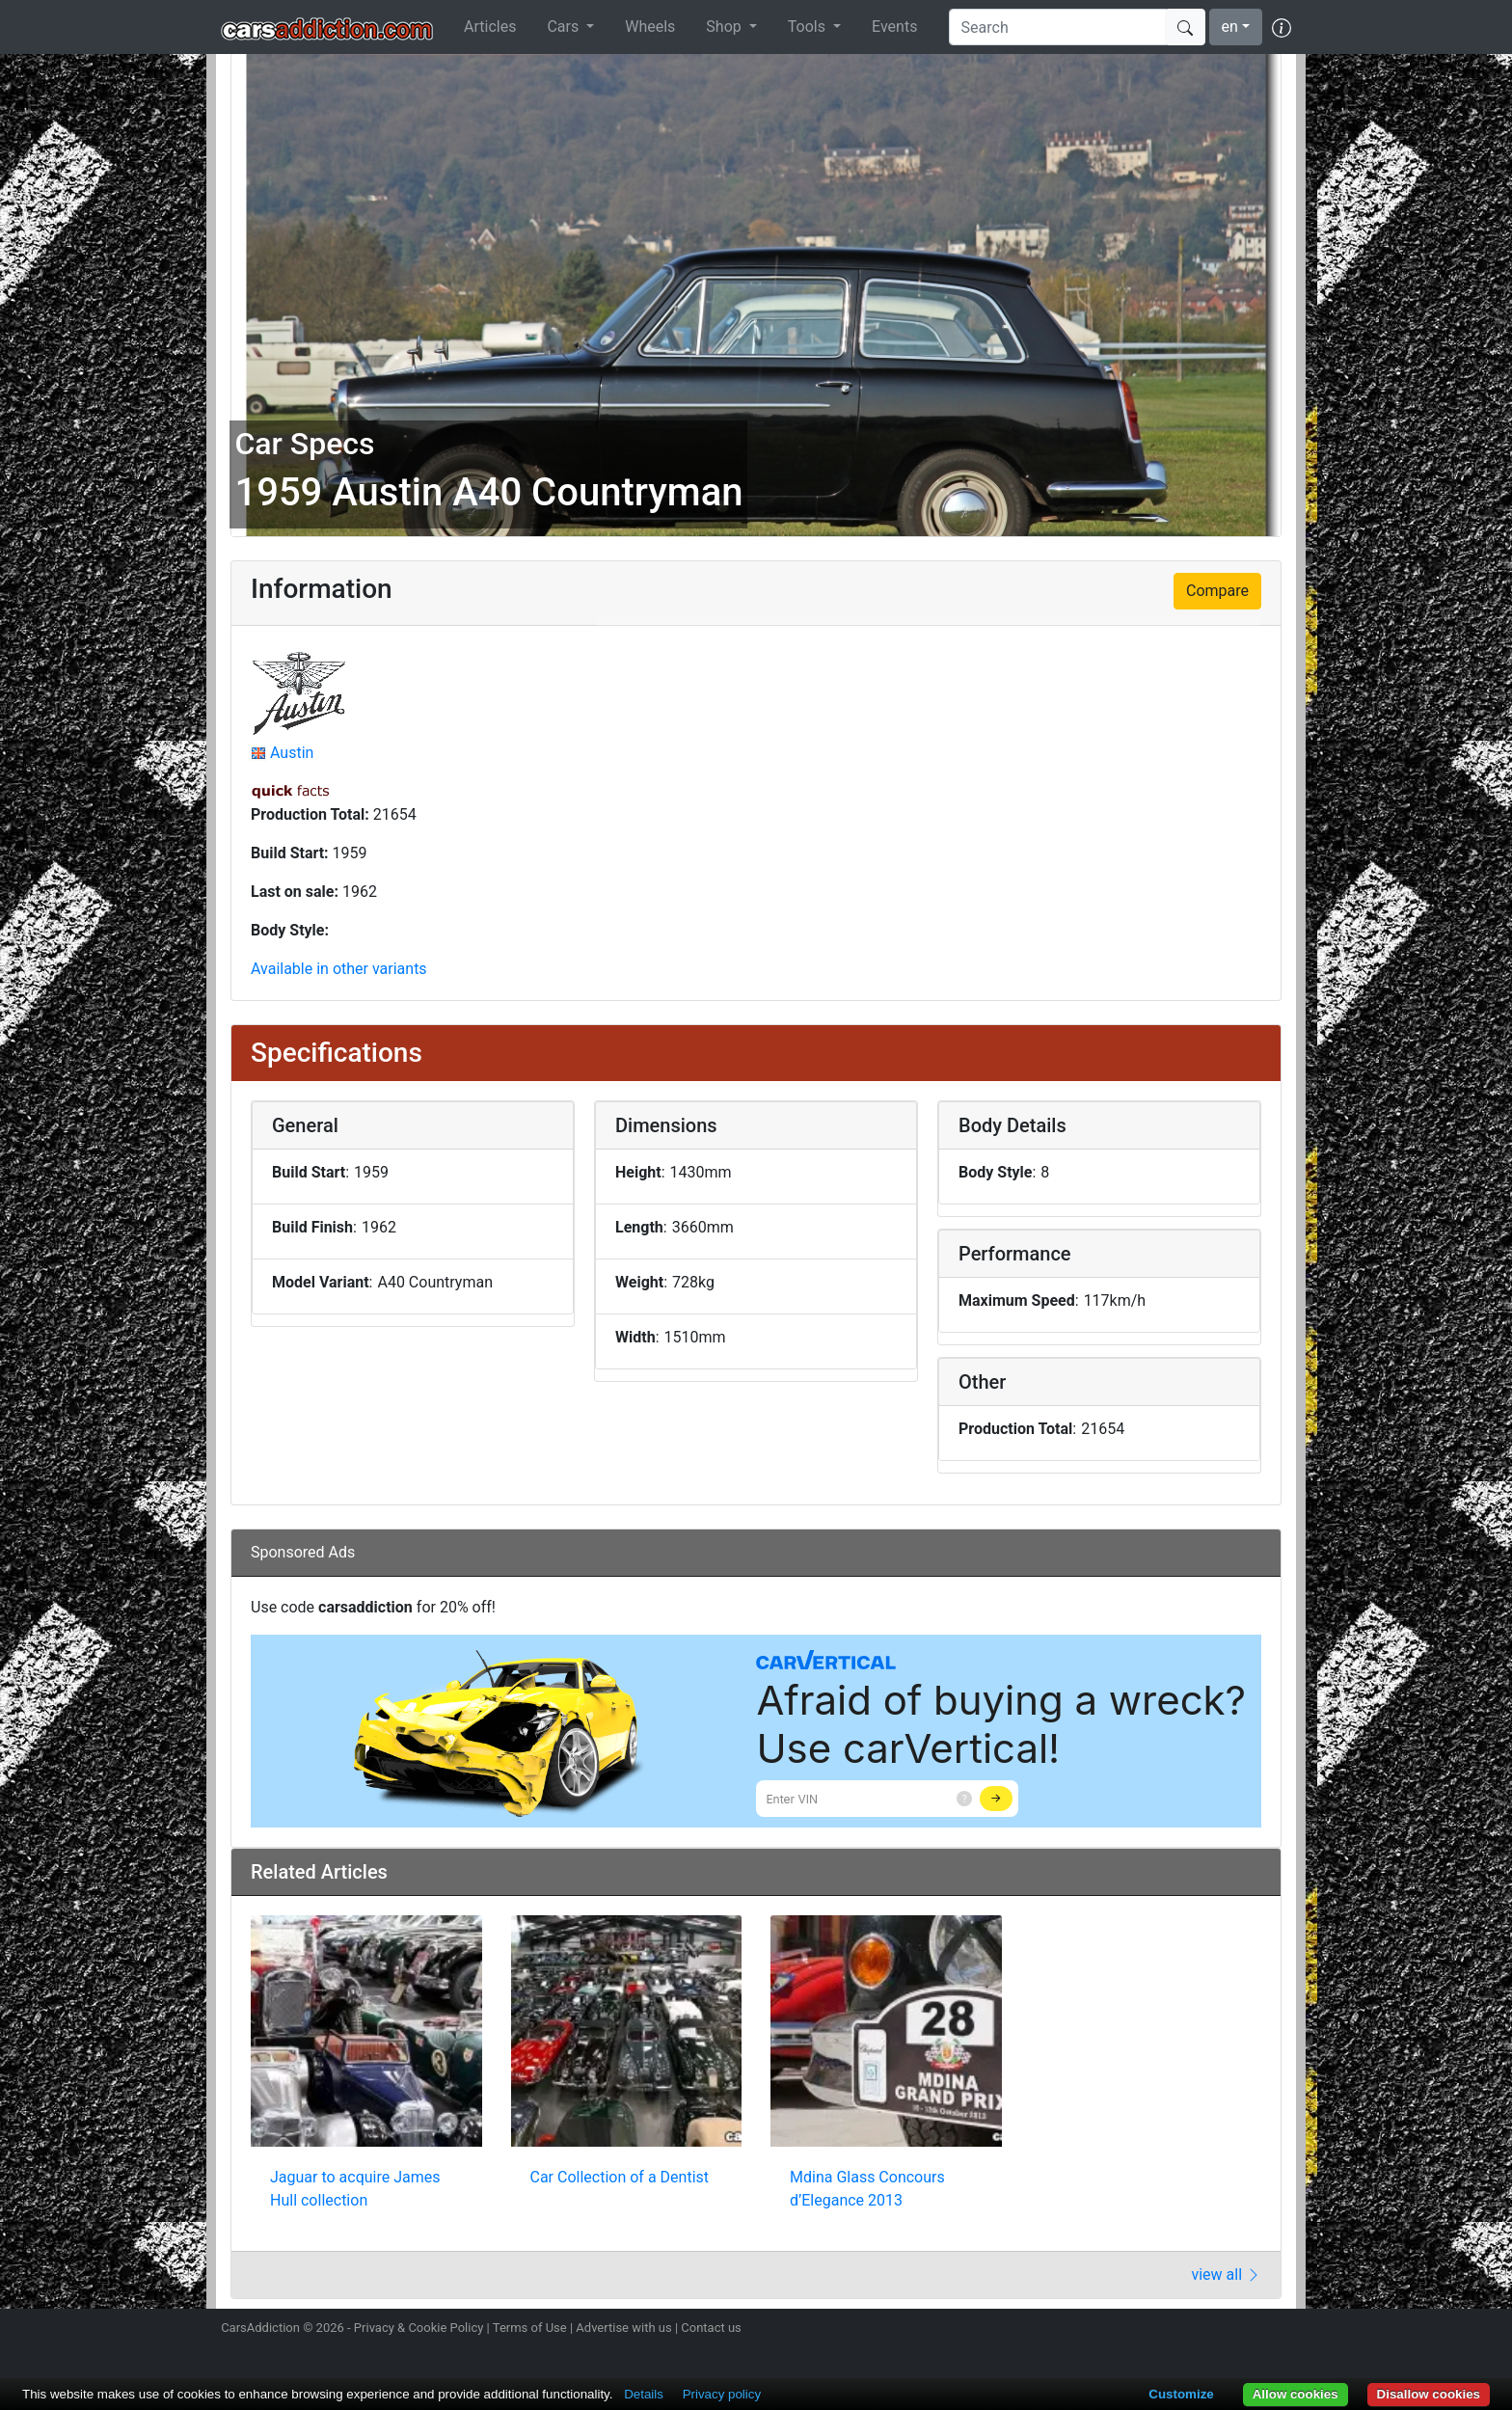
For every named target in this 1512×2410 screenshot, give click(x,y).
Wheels (650, 26)
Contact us (711, 2327)
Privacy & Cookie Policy (419, 2327)
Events (894, 26)
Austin (291, 753)
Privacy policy (722, 2394)
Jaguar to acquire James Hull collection (355, 2188)
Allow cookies (1295, 2394)
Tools (808, 26)
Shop (725, 26)
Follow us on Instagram (1143, 2330)
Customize (1180, 2394)
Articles (490, 26)
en (1230, 26)
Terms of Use (530, 2327)
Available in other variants (339, 969)
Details (643, 2394)
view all (1226, 2274)
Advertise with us (623, 2327)
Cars (564, 26)
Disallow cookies (1428, 2394)
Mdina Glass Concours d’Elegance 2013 (867, 2188)
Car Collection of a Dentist (620, 2177)
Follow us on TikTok (1245, 2330)
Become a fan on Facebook (1212, 2330)
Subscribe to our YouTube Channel (1279, 2330)
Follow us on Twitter (1177, 2330)
